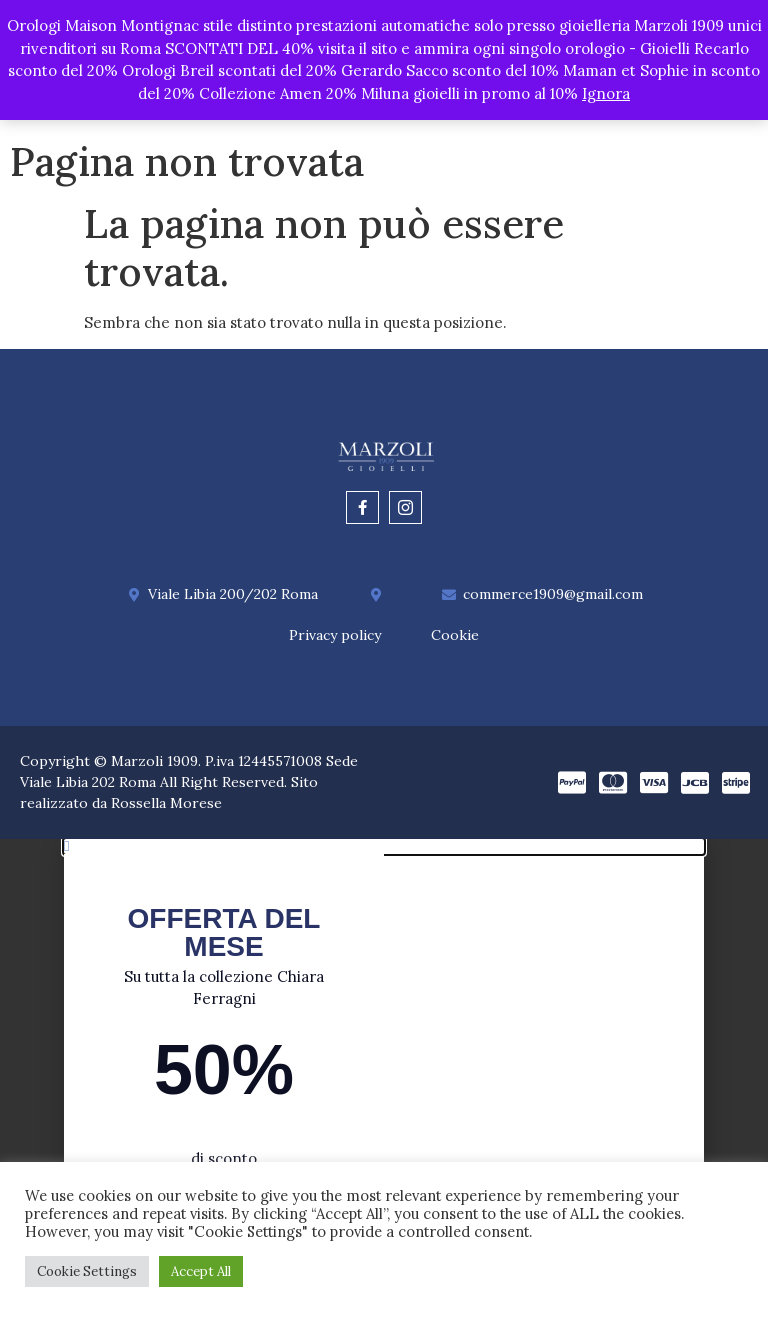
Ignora (606, 93)
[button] (384, 849)
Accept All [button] (201, 1271)
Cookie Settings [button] (87, 1271)
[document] (384, 1079)
